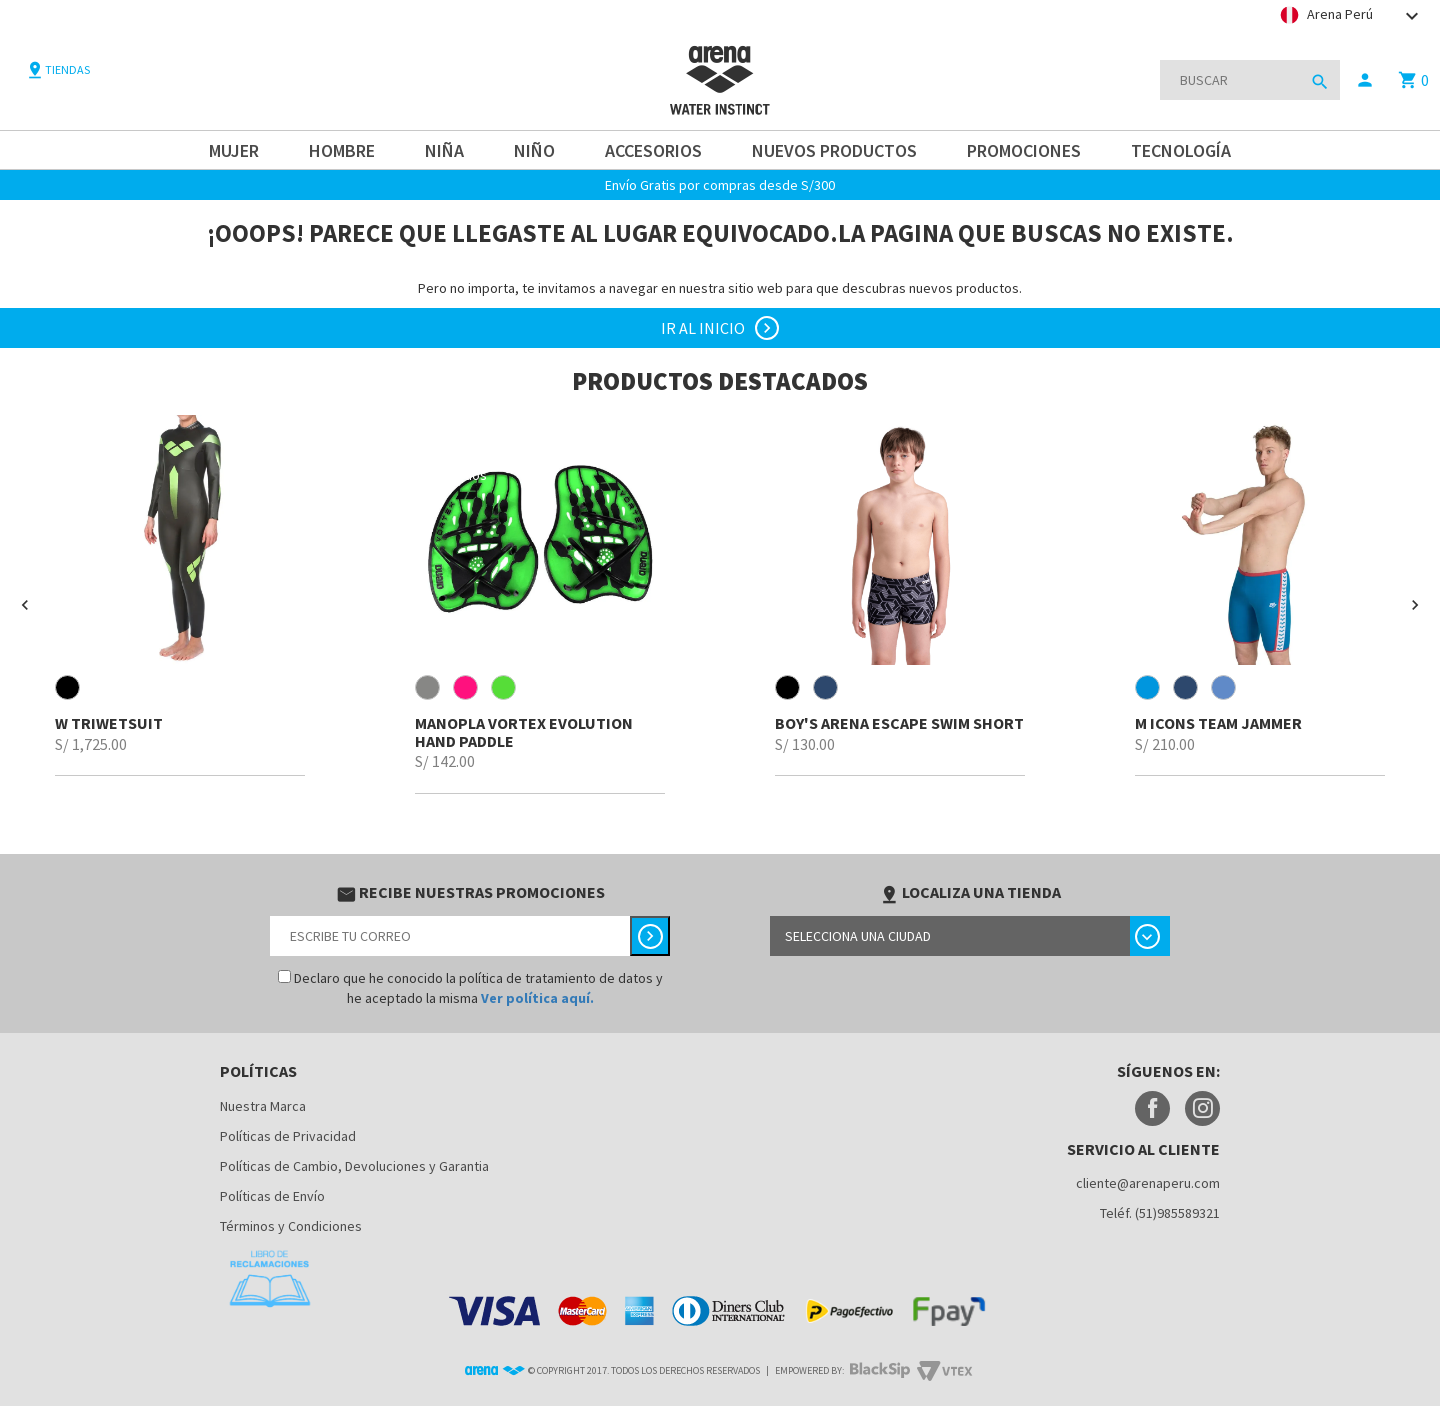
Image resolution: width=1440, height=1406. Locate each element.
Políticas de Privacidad (288, 1136)
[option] (180, 595)
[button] (25, 605)
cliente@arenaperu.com (1148, 1183)
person (1365, 80)
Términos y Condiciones (291, 1226)
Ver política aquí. (537, 998)
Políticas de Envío (272, 1196)
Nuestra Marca (263, 1106)
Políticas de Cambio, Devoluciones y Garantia (354, 1166)
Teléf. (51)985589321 (1160, 1213)
